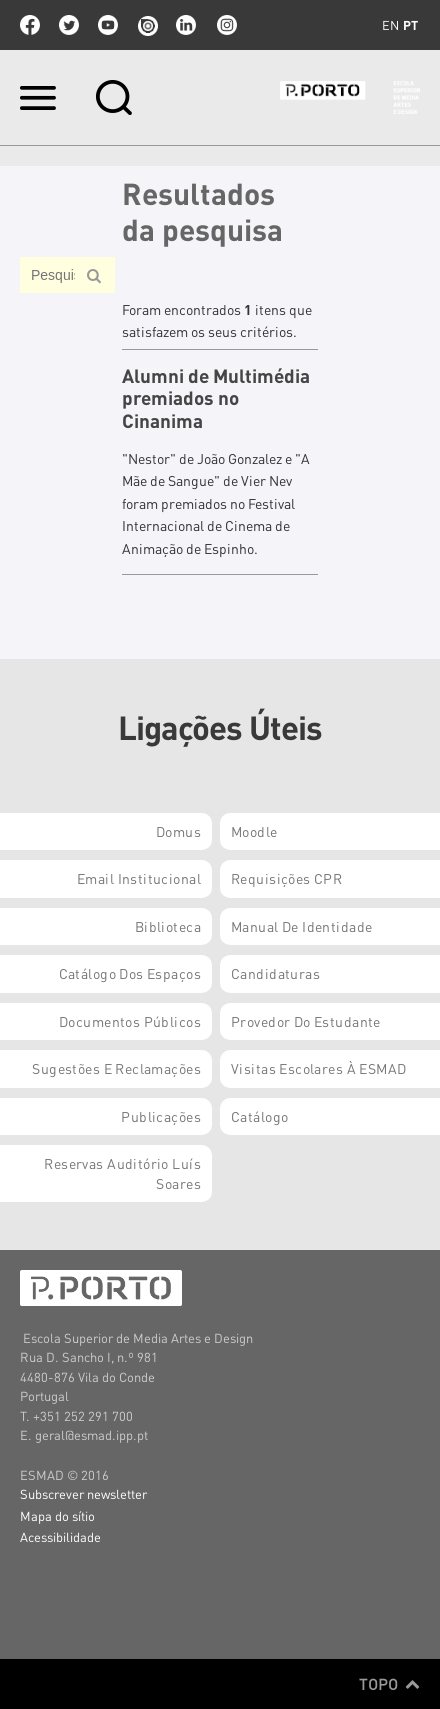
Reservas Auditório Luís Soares (122, 1173)
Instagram (225, 25)
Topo (389, 1684)
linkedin (186, 25)
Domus (178, 831)
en (390, 25)
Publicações (161, 1116)
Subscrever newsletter (83, 1493)
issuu (147, 25)
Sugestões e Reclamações (116, 1068)
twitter (69, 25)
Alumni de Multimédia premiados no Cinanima (216, 398)
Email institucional (139, 878)
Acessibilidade (60, 1536)
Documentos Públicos (130, 1021)
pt (410, 25)
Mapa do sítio (57, 1515)
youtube (108, 25)
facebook (30, 25)
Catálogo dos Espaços (130, 973)
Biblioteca (168, 926)
